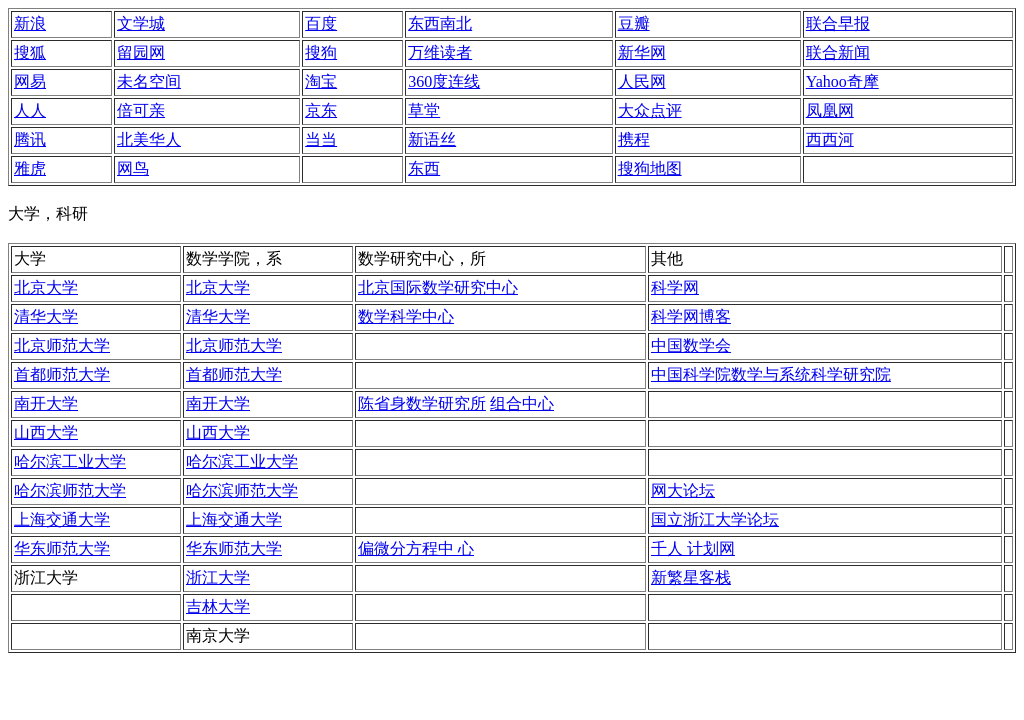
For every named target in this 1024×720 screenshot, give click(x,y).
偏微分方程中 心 (416, 548)
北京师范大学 (62, 345)
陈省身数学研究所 (422, 403)
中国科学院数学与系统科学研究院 (771, 374)
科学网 (675, 287)
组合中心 (522, 403)
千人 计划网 (693, 548)
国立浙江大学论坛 (715, 519)
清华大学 (46, 316)
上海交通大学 (62, 519)
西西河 (830, 139)
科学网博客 (691, 316)
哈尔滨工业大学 (70, 461)
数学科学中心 (406, 316)
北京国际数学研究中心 (438, 287)
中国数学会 (691, 345)
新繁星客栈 (691, 577)
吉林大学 (218, 606)
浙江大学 (218, 577)
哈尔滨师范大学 (70, 490)
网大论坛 (683, 490)
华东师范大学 (62, 548)
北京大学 (46, 287)
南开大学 (46, 403)
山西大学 (46, 432)
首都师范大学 (62, 374)
